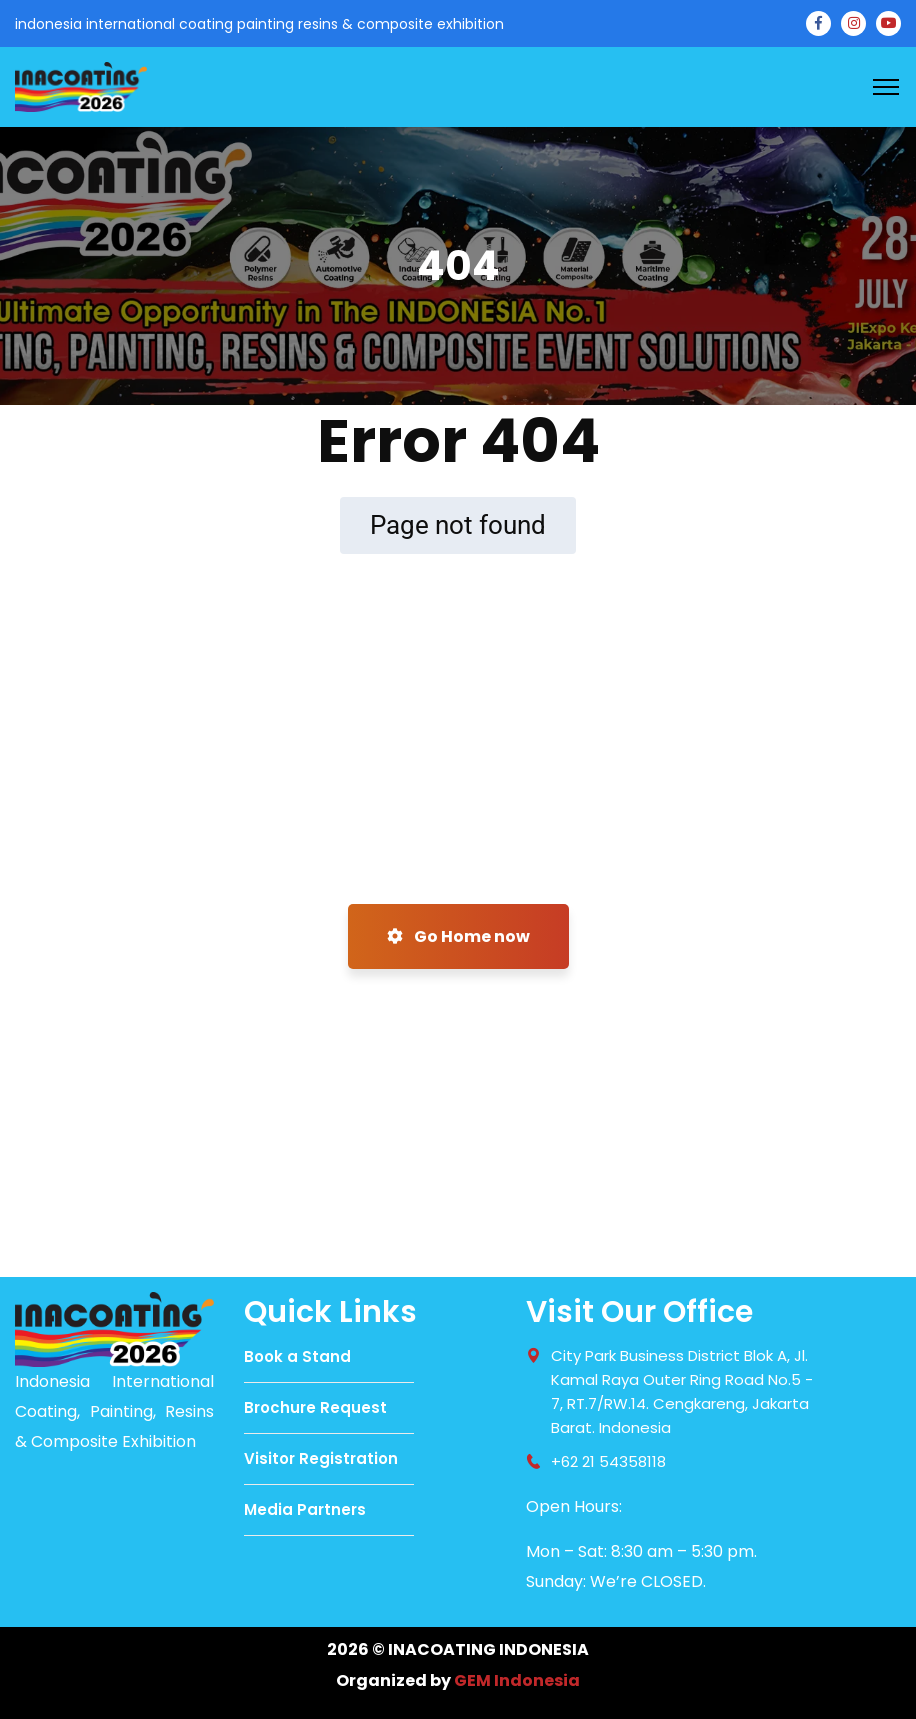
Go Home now (458, 936)
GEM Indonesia (517, 1680)
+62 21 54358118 (608, 1461)
